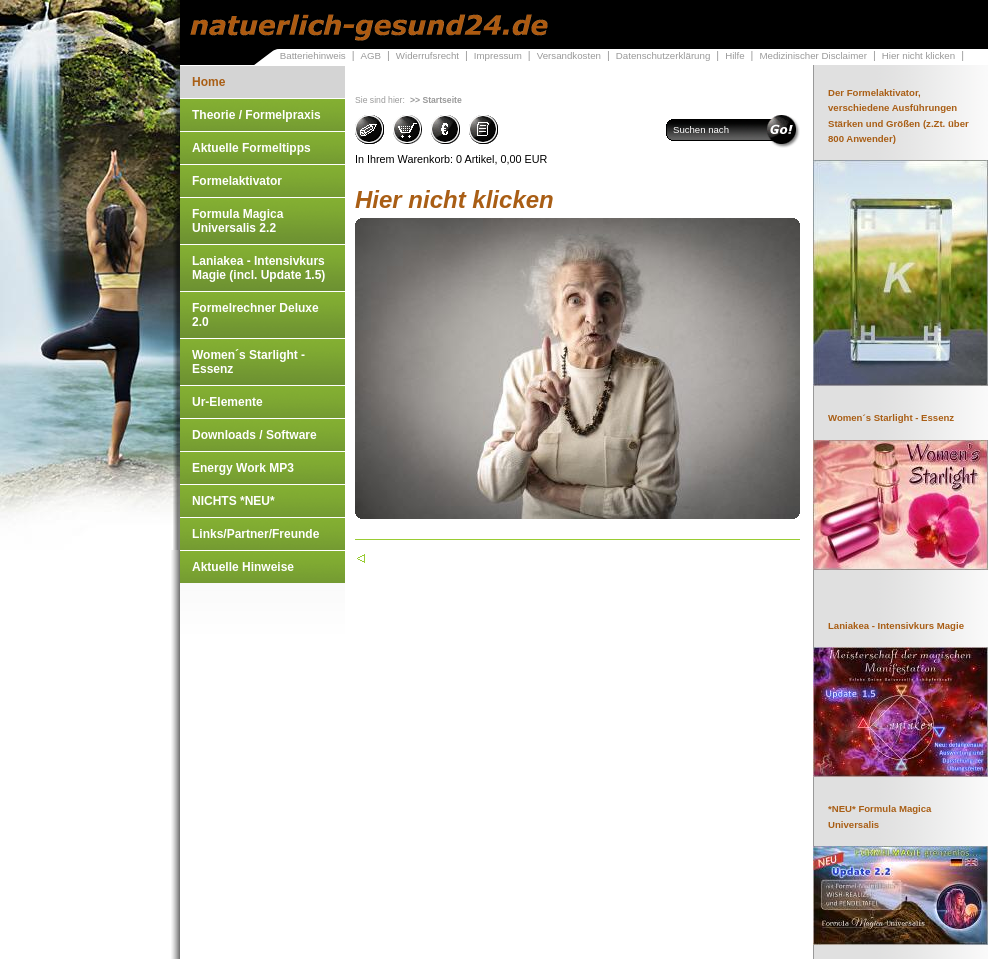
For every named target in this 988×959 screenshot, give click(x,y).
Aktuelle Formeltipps (251, 148)
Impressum (498, 55)
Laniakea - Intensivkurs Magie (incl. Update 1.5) (258, 268)
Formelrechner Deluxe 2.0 (255, 315)
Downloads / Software (254, 435)
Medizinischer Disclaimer (812, 55)
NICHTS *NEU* (233, 501)
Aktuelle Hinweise (243, 567)
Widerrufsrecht (427, 55)
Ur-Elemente (227, 402)
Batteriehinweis (313, 55)
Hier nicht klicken (918, 55)
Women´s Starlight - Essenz (248, 362)
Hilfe (734, 55)
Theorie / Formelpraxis (256, 115)
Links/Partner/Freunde (255, 534)
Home (208, 82)
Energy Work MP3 (243, 468)
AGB (370, 55)
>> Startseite (436, 100)
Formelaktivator (237, 181)
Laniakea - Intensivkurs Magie (896, 625)
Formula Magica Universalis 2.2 (237, 221)
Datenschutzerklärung (663, 55)
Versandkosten (569, 55)
